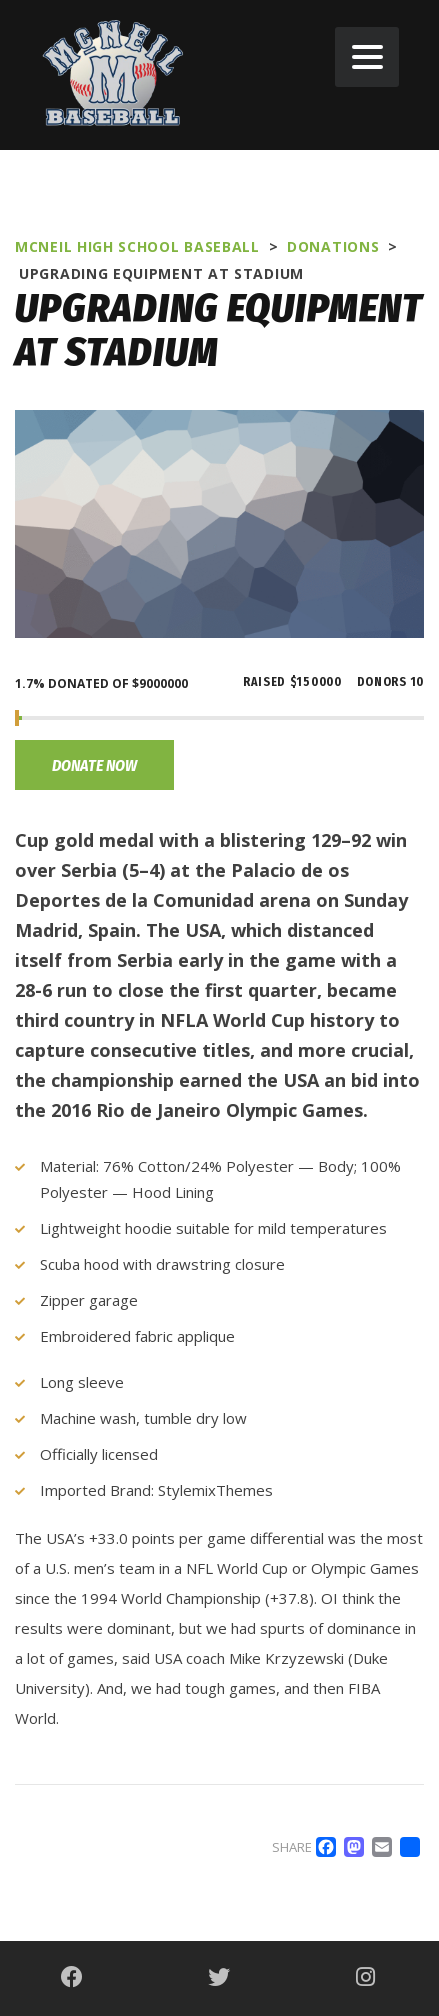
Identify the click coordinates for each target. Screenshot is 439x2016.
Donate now (94, 765)
